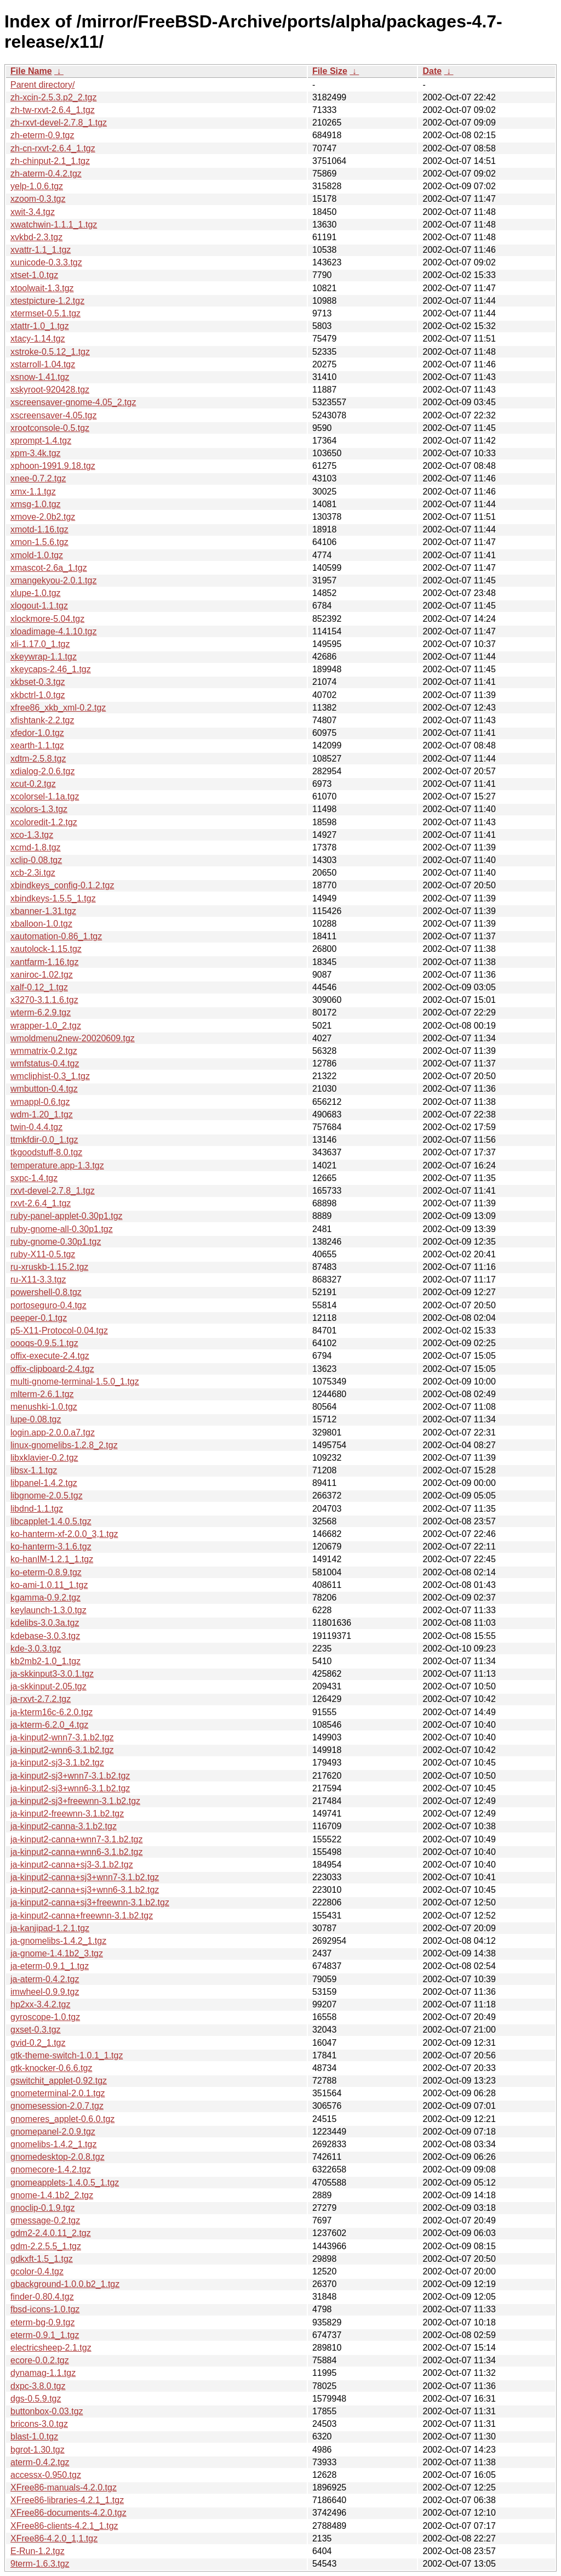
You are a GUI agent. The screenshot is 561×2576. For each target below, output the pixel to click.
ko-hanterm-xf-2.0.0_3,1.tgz (64, 1534)
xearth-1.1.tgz (37, 745)
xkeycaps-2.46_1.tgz (50, 669)
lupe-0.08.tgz (35, 1419)
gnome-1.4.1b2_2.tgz (51, 2195)
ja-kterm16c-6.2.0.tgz (51, 1712)
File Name (31, 71)
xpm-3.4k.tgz (35, 453)
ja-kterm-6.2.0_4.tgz (49, 1724)
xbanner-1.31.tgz (43, 911)
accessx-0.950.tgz (45, 2474)
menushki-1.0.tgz (43, 1406)
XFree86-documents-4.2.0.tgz (68, 2512)
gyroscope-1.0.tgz (45, 2017)
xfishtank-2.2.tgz (42, 720)
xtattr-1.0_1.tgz (39, 326)
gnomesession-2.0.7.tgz (57, 2105)
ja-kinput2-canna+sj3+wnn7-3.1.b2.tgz (84, 1877)
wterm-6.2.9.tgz (40, 1012)
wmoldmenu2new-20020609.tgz (72, 1038)
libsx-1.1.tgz (33, 1470)
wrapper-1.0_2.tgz (45, 1025)
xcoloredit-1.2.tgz (43, 822)
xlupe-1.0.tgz (35, 593)
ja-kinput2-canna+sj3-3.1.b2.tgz (71, 1864)
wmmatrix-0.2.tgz (43, 1051)
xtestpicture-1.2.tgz (47, 300)
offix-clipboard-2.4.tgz (52, 1369)
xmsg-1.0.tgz (35, 504)
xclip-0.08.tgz (36, 860)
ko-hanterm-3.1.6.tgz (50, 1546)
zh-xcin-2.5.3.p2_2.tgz (53, 97)
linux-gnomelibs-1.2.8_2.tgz (64, 1445)
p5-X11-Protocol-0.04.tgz (59, 1330)
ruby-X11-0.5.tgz (42, 1254)
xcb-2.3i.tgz (32, 872)
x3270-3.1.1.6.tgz (44, 1000)
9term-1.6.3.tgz (40, 2563)
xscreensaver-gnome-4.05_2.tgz (73, 402)
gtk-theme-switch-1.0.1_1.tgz (66, 2055)
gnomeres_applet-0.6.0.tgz (62, 2119)
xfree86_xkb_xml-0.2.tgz (58, 707)
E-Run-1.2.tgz (37, 2551)
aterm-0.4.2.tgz (40, 2462)
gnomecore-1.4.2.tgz (50, 2169)
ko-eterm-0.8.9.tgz (46, 1572)
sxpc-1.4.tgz (34, 1178)
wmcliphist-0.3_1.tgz (50, 1076)
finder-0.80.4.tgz (42, 2296)
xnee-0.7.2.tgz (38, 478)
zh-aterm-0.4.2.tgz (46, 173)
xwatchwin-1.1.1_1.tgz (53, 224)
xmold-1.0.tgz (36, 555)
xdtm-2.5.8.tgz (38, 758)
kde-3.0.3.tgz (35, 1648)
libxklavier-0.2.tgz (44, 1457)
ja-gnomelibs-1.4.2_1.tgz (58, 1940)
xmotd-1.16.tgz (39, 529)
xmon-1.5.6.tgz (39, 542)
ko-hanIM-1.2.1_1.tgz (51, 1559)
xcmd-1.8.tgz (35, 847)
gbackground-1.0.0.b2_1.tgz (64, 2284)
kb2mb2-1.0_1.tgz (45, 1661)
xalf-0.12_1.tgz (39, 987)
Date (432, 71)
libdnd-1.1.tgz (36, 1508)
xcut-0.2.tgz (33, 783)
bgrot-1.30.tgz (37, 2449)
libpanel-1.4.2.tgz (43, 1483)
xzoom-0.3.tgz (37, 198)
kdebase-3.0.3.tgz (45, 1636)
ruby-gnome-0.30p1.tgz (55, 1241)
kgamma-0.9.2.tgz (45, 1597)
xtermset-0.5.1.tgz (45, 313)
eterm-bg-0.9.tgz (42, 2322)
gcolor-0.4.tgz (37, 2271)
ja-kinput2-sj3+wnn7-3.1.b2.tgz (70, 1775)
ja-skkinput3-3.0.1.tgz (52, 1673)
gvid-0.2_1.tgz (38, 2042)
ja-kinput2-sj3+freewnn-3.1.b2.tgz (75, 1801)
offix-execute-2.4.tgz (49, 1355)
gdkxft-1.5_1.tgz (41, 2258)
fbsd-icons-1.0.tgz (44, 2309)
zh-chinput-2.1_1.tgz (50, 161)
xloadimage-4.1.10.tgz (53, 631)
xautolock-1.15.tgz (46, 949)
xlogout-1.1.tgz (39, 605)
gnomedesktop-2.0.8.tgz (57, 2156)
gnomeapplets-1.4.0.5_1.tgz (64, 2182)
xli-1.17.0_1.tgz (40, 644)
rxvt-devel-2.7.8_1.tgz (52, 1190)
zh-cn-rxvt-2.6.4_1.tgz (52, 148)
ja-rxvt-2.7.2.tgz (40, 1699)
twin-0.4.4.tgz (36, 1127)
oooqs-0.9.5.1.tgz (44, 1343)
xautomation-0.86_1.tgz (56, 936)
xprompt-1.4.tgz (40, 440)
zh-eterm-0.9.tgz (42, 135)
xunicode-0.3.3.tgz (46, 262)
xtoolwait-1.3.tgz (42, 288)
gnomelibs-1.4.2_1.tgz (53, 2144)
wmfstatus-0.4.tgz (44, 1063)
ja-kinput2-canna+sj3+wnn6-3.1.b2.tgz (84, 1889)
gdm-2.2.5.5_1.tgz (45, 2246)
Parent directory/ (42, 84)
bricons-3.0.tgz (39, 2424)
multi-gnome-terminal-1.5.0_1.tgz (74, 1381)
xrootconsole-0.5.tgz (49, 428)
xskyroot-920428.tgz (49, 389)
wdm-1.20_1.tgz (41, 1114)
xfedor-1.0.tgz (37, 732)
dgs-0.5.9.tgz (35, 2398)
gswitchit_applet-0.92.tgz (58, 2080)
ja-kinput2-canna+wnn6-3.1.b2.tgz (76, 1852)
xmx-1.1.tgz (33, 491)
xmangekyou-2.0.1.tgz (53, 580)
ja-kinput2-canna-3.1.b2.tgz (63, 1826)
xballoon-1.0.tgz (41, 923)
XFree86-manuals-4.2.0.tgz (63, 2487)
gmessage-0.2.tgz (45, 2220)
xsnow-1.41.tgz (40, 377)
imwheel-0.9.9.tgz (44, 1991)
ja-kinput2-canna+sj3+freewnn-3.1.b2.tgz (89, 1902)
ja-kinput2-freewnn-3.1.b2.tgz (67, 1813)
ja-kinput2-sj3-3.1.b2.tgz (57, 1762)
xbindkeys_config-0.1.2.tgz (62, 885)
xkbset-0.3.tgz (37, 681)
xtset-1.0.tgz (34, 275)
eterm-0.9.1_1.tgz (44, 2335)
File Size (329, 71)
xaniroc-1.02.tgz (41, 974)
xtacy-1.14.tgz (37, 338)
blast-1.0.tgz (34, 2436)
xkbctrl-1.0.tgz (37, 695)
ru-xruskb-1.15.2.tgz (49, 1267)
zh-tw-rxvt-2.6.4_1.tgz (52, 110)
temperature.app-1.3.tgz (57, 1165)
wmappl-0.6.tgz (40, 1102)
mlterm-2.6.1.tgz (42, 1394)
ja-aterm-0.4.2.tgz (44, 1979)
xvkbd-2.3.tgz (36, 237)
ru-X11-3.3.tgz (38, 1279)
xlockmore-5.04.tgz (47, 618)
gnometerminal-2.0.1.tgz (57, 2093)
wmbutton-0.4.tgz (44, 1088)
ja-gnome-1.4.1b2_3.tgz (56, 1953)
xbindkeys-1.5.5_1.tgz (53, 898)
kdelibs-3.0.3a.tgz (44, 1622)
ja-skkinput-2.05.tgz (48, 1686)
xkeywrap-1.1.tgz (43, 656)
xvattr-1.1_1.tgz (40, 249)
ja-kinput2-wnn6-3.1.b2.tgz (62, 1750)
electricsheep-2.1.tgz (50, 2347)
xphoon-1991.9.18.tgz (52, 465)
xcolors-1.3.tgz (38, 809)
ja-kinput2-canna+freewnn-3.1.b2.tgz (81, 1915)
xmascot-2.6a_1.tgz (48, 567)
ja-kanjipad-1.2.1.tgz (49, 1928)
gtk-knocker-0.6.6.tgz (51, 2068)
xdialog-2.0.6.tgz (42, 771)
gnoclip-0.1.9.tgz (42, 2207)
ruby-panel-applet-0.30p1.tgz (66, 1216)
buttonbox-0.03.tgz (46, 2411)
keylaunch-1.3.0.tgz (48, 1610)
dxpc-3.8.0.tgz (38, 2386)
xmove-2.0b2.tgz (42, 516)
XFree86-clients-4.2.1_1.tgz (64, 2525)
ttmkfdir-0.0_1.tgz (44, 1139)
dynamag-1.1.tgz (43, 2373)
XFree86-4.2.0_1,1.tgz (54, 2538)
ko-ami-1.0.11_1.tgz (49, 1585)
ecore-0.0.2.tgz (39, 2360)
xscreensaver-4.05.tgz (53, 415)
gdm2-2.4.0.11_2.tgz (50, 2233)
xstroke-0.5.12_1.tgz (50, 351)
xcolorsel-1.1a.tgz (44, 796)
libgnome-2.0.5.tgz (46, 1495)
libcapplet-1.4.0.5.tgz (50, 1521)
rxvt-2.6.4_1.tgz (40, 1203)
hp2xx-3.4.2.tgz (40, 2004)
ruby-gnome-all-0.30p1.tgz (61, 1229)
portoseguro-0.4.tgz (48, 1305)
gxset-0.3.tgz (35, 2029)
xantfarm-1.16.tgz (44, 962)
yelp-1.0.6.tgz (36, 186)
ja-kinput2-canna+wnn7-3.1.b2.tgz (76, 1839)
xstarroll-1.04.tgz (42, 364)
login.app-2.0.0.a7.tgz (52, 1432)
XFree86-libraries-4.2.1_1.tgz (67, 2500)
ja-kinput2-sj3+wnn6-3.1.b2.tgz (70, 1788)
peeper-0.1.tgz (38, 1318)
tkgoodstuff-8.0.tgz (46, 1152)
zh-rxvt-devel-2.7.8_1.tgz (58, 122)
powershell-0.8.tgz (46, 1292)
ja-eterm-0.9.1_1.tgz (49, 1966)
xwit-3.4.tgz (32, 212)
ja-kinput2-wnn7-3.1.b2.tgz (62, 1737)
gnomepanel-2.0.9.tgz (52, 2131)
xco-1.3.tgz (31, 834)
